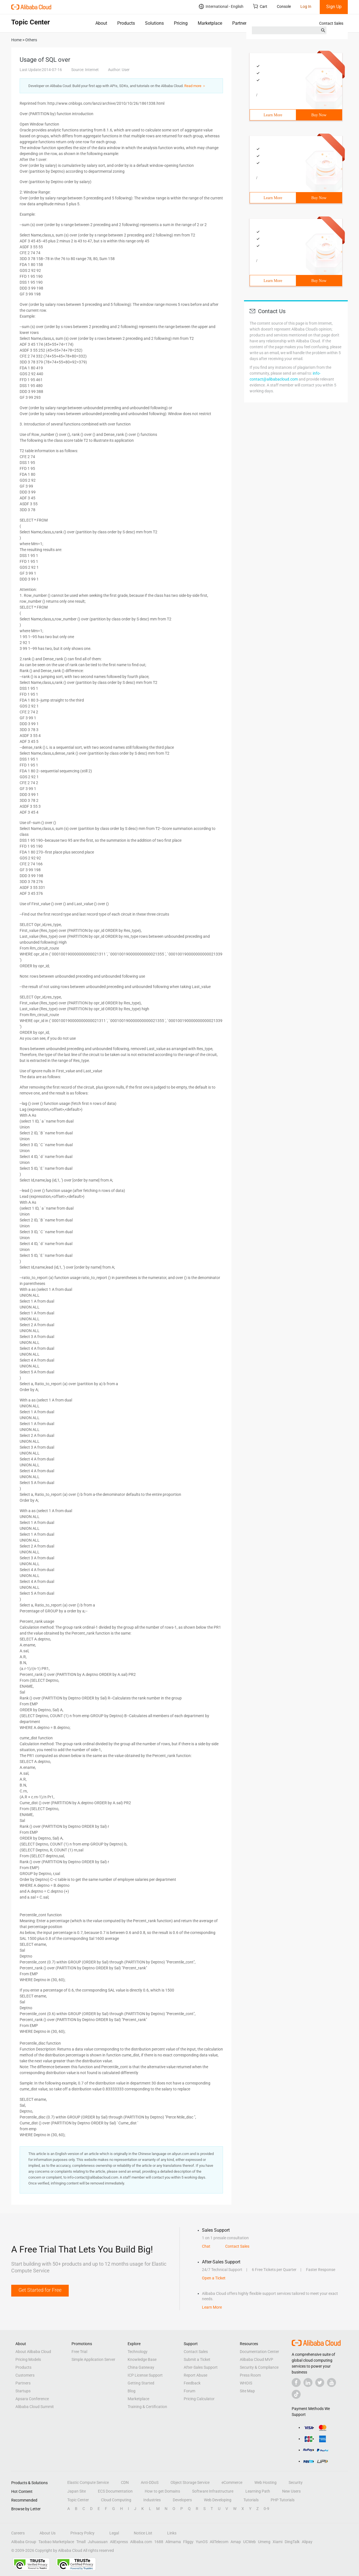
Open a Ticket (213, 2278)
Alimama (173, 2541)
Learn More (273, 115)
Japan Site (76, 2491)
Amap (236, 2541)
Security (296, 2482)
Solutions (154, 23)
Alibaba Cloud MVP (256, 2359)
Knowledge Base (142, 2359)
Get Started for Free (40, 2290)
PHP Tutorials (282, 2500)
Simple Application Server (93, 2359)
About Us (48, 2533)
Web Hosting (265, 2482)
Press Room (250, 2375)
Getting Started (141, 2383)
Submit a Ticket (197, 2359)
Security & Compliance (259, 2367)
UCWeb (249, 2541)
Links (171, 2533)
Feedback (192, 2383)
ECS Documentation (115, 2491)
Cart (260, 6)
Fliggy (188, 2541)
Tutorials (251, 2500)
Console (284, 6)
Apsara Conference (32, 2399)
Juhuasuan (98, 2541)
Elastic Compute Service (88, 2482)
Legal (114, 2533)
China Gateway (141, 2367)
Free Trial (79, 2351)
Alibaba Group (23, 2541)
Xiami (277, 2541)
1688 (158, 2541)
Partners (240, 23)
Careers (18, 2533)
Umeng (264, 2541)
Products (126, 23)
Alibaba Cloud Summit (34, 2406)
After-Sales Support (201, 2367)
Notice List (143, 2533)
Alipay (307, 2541)
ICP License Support (145, 2375)
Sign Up (334, 6)
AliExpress (119, 2541)
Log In (305, 6)
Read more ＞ (195, 86)
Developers (182, 2500)
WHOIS (246, 2383)
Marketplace (210, 23)
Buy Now (318, 115)
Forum (189, 2391)
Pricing (181, 23)
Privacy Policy (82, 2533)
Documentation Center (259, 2351)
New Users (291, 2491)
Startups (23, 2391)
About (101, 23)
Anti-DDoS (149, 2482)
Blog (131, 2391)
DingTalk (292, 2541)
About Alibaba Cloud (33, 2351)
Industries (152, 2500)
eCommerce (232, 2482)
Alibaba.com (141, 2541)
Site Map (247, 2391)
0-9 (266, 2508)
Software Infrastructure (212, 2491)
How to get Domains (162, 2491)
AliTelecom (219, 2541)
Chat (206, 2246)
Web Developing (217, 2500)
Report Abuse (195, 2375)
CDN (125, 2482)
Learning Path (257, 2491)
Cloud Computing (116, 2500)
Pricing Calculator (199, 2399)
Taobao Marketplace (56, 2541)
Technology (138, 2351)
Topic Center (78, 2500)
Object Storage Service (190, 2482)
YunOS (202, 2541)
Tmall (81, 2541)
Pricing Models (28, 2359)
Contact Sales (331, 23)
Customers (24, 2375)
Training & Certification (147, 2406)
